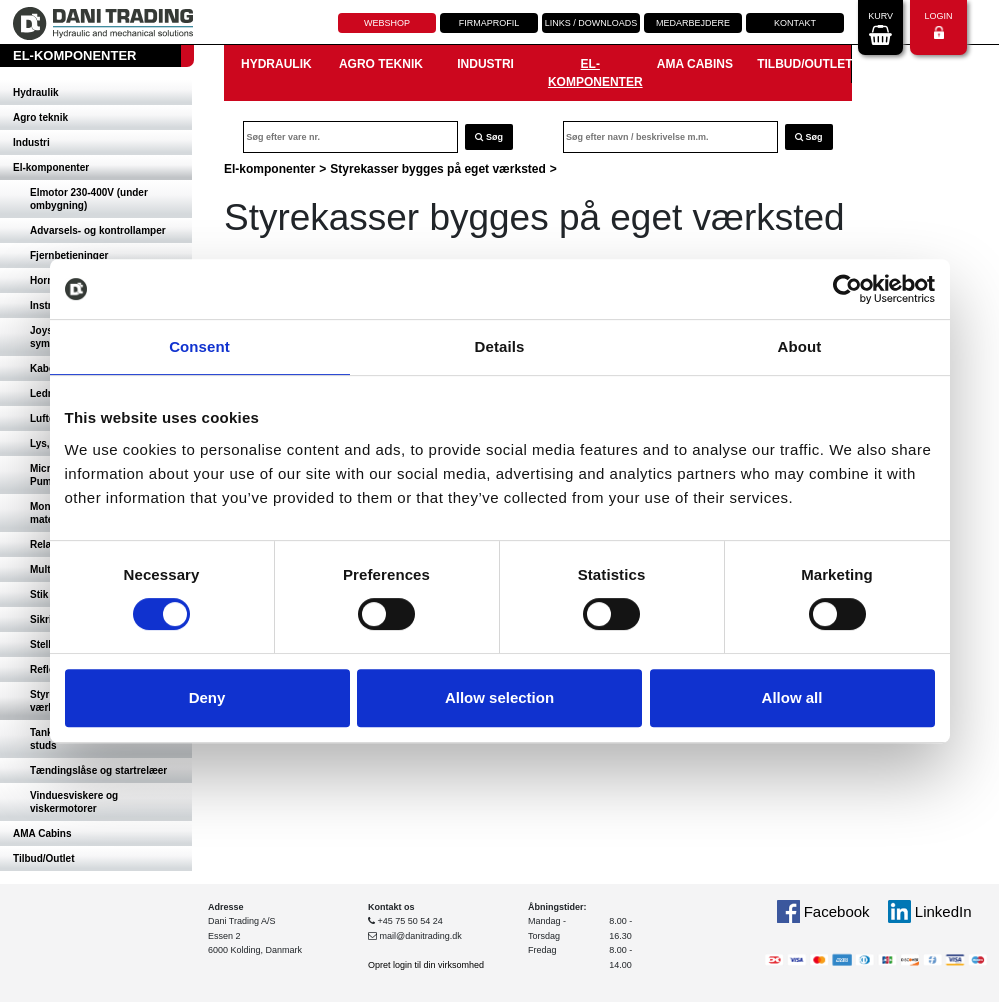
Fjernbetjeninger (69, 255)
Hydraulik (36, 92)
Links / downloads (591, 23)
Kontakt (795, 23)
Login (938, 25)
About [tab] (800, 346)
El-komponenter (51, 167)
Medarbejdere (693, 23)
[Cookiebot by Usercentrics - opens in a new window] (847, 289)
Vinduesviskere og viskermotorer (74, 802)
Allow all (792, 697)
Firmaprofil (489, 23)
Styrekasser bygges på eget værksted (437, 169)
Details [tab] (500, 346)
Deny (207, 697)
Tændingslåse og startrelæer (98, 770)
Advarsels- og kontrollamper (98, 230)
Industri (31, 142)
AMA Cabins (42, 833)
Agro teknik (40, 117)
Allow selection (499, 697)
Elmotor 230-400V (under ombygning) (89, 199)
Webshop (387, 23)
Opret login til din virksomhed (426, 965)
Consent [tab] (199, 346)
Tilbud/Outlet (43, 858)
